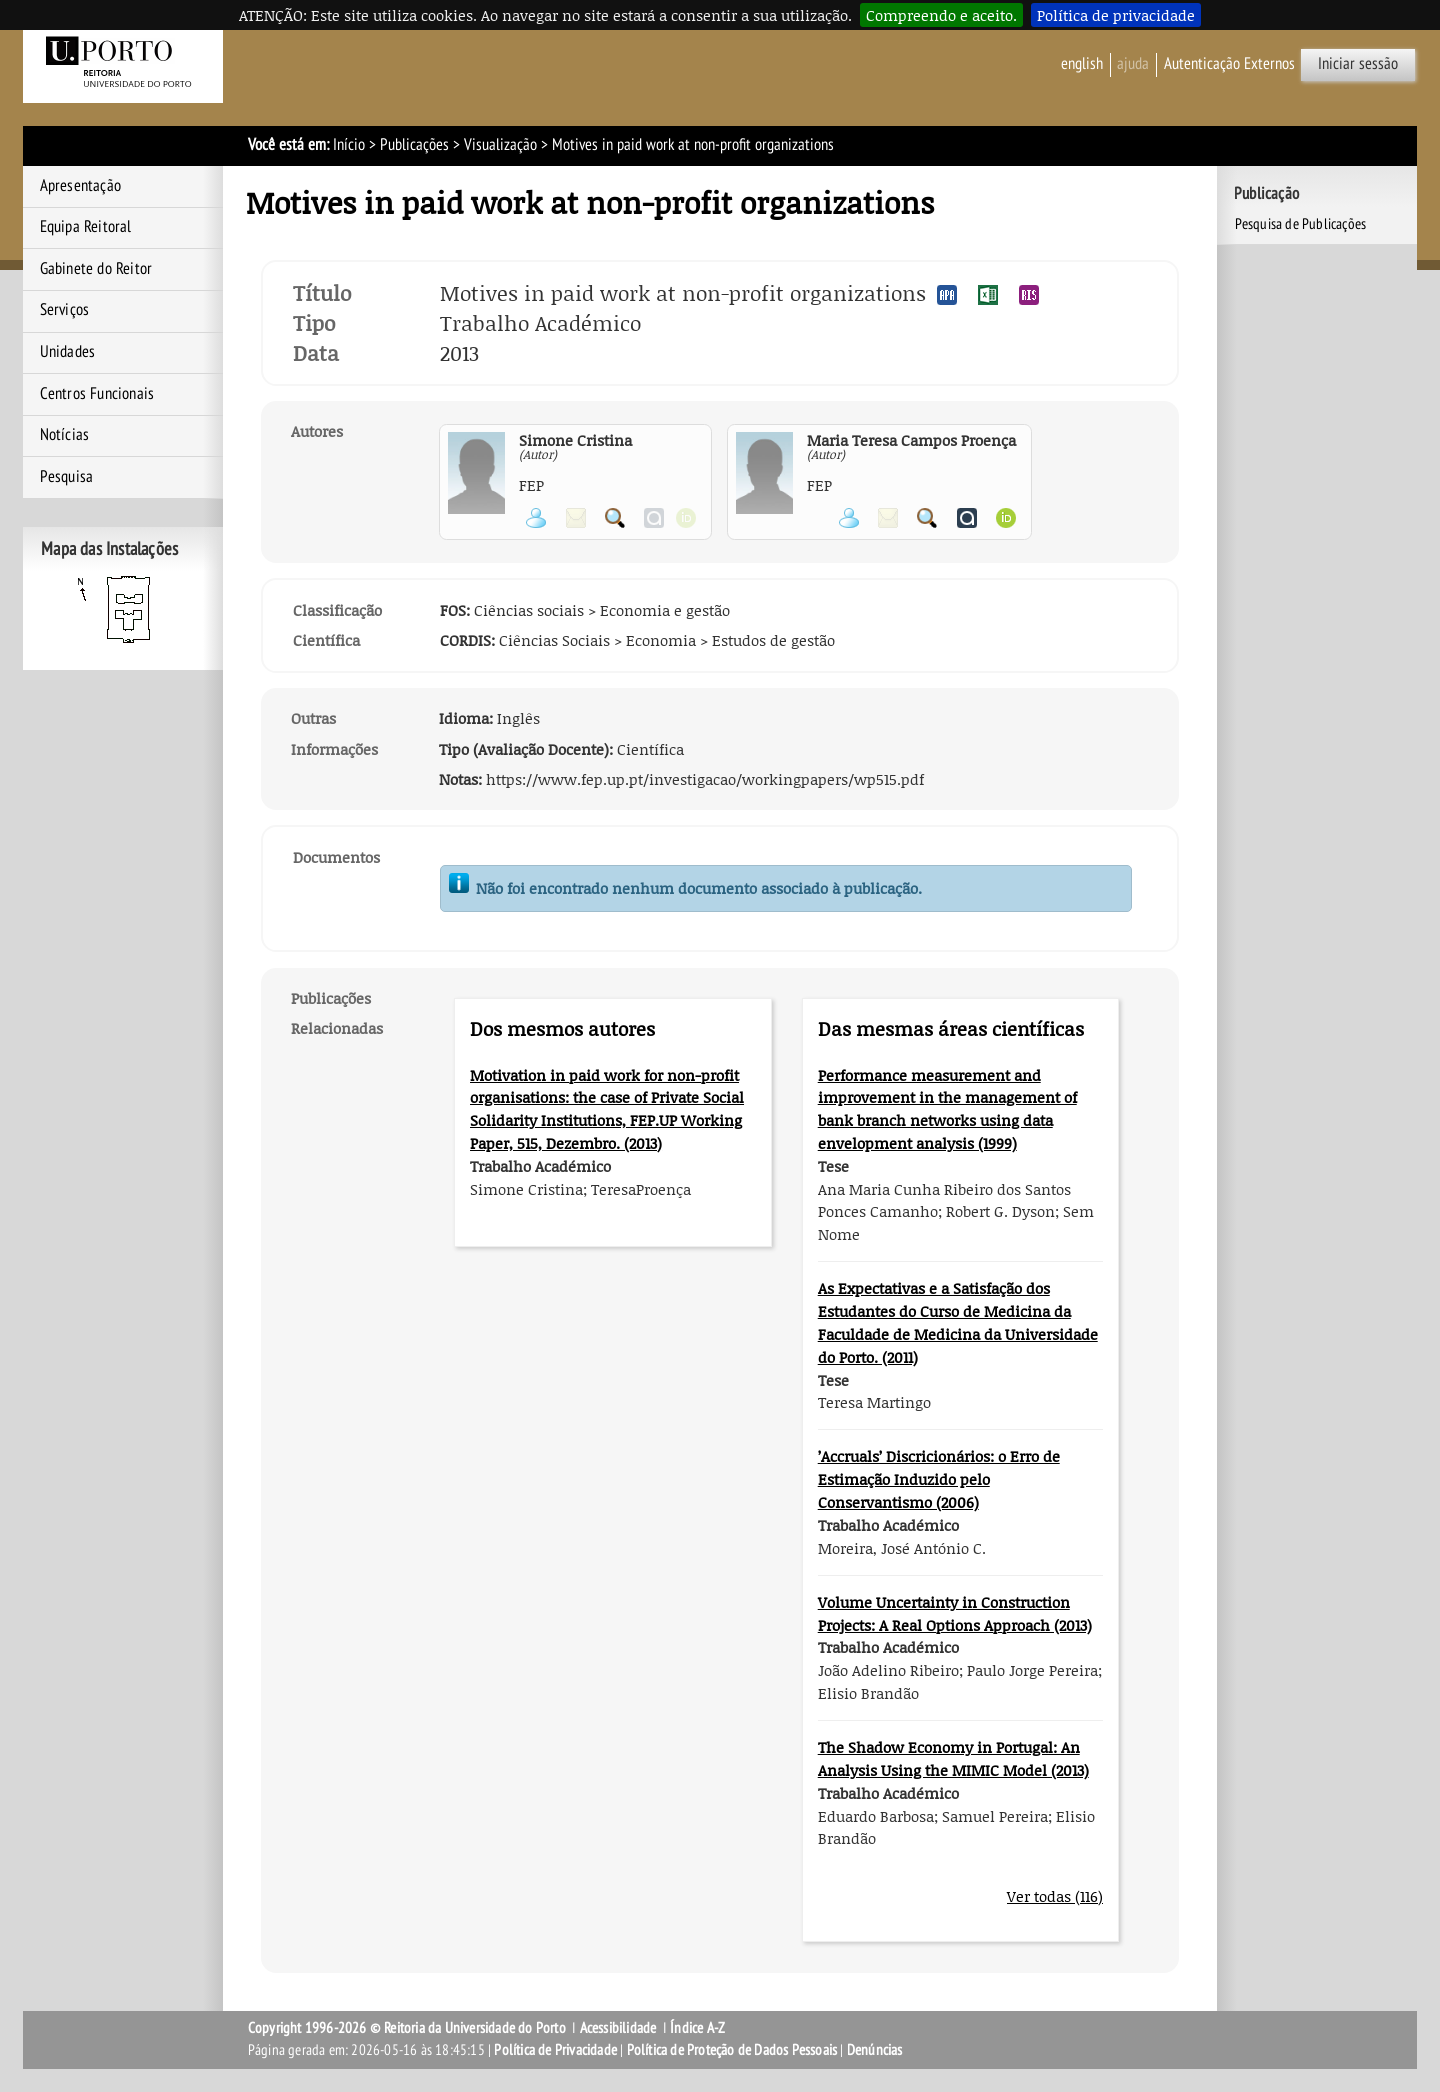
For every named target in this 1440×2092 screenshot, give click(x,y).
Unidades (68, 352)
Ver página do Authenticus (967, 518)
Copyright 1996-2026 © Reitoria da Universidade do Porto (407, 2028)
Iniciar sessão (1358, 64)
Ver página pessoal (536, 518)
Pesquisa (67, 477)
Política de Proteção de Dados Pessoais (732, 2050)
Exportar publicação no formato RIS (1029, 295)
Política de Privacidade (555, 2050)
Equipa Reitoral (86, 227)
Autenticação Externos (1229, 64)
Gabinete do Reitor (96, 269)
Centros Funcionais (97, 394)
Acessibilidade (618, 2028)
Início (349, 145)
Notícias (65, 435)
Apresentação (80, 186)
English (1082, 64)
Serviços (65, 310)
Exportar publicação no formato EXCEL (988, 295)
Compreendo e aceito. (941, 15)
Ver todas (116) (1055, 1896)
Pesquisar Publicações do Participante (615, 518)
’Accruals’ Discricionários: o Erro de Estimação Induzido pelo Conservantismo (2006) (939, 1479)
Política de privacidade (1116, 15)
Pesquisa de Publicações (1301, 224)
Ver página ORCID (1006, 518)
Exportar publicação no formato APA (947, 295)
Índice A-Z (697, 2028)
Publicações (414, 145)
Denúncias (875, 2050)
